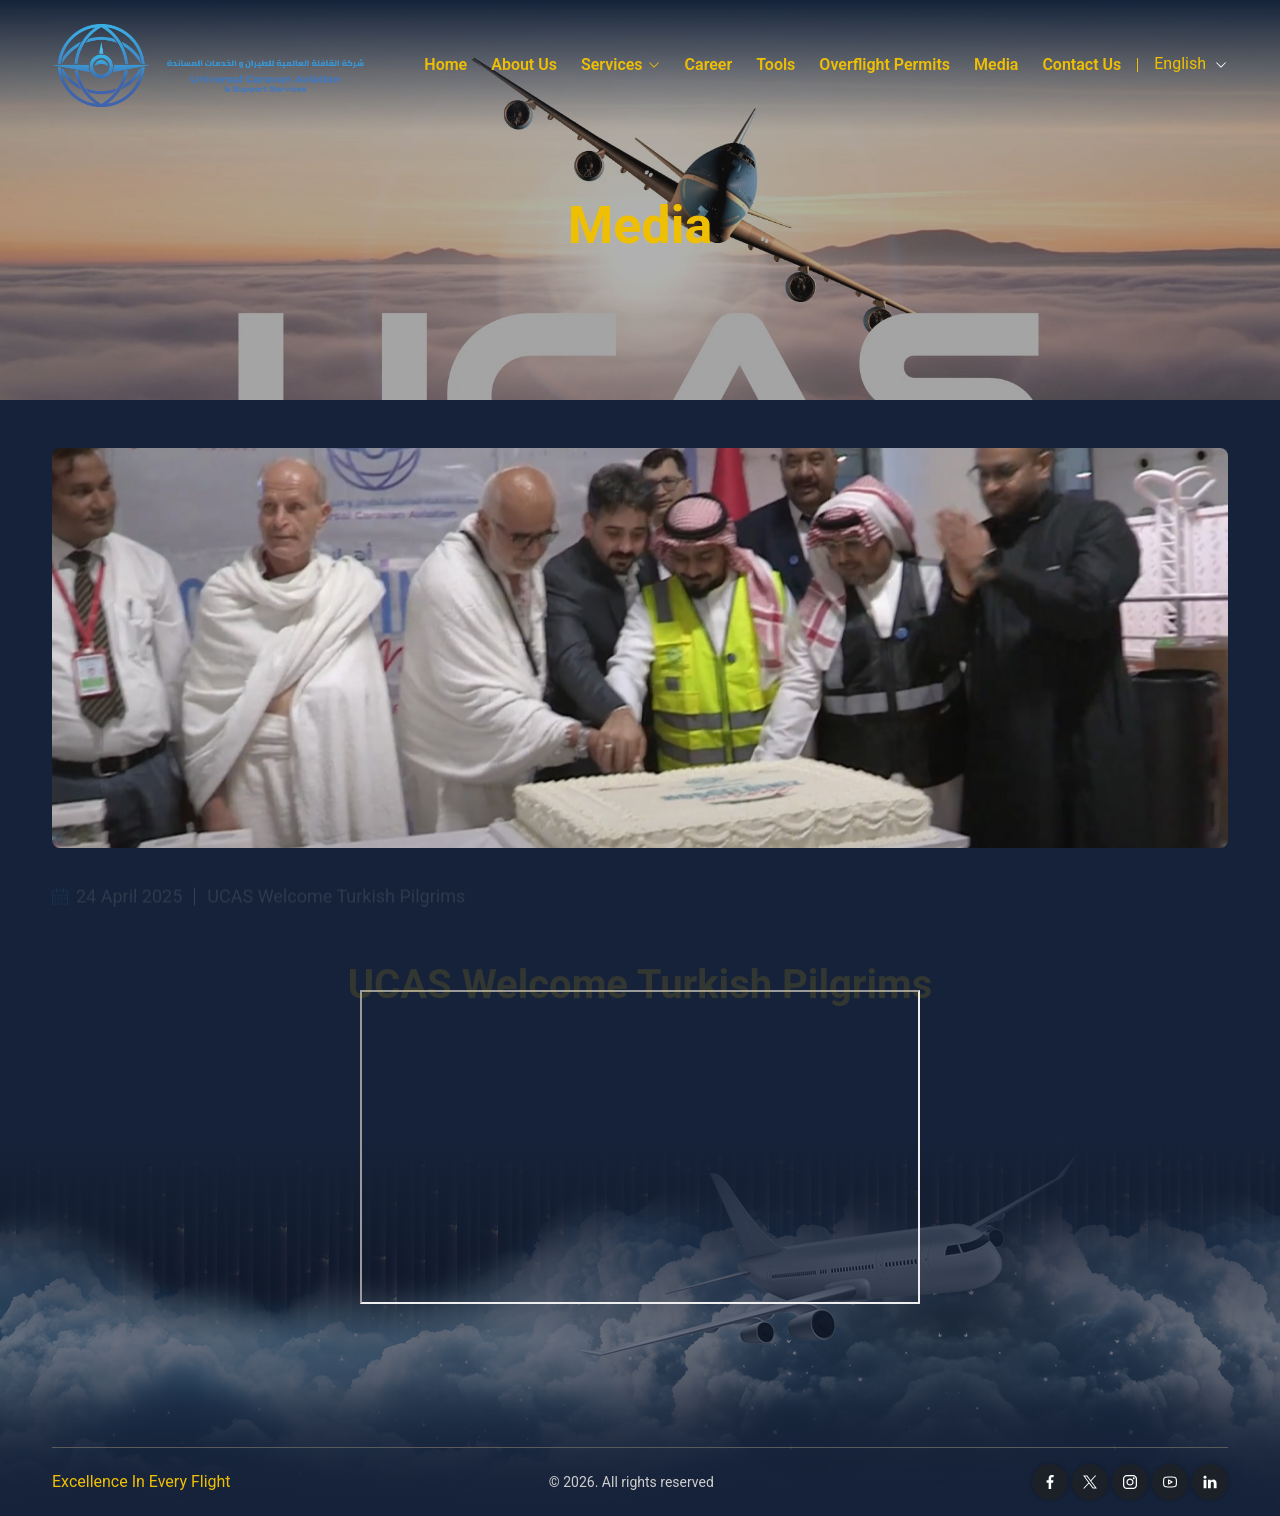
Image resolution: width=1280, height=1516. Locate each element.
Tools (775, 64)
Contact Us (1081, 64)
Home (445, 64)
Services (621, 64)
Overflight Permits (884, 64)
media (996, 64)
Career (709, 64)
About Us (524, 64)
